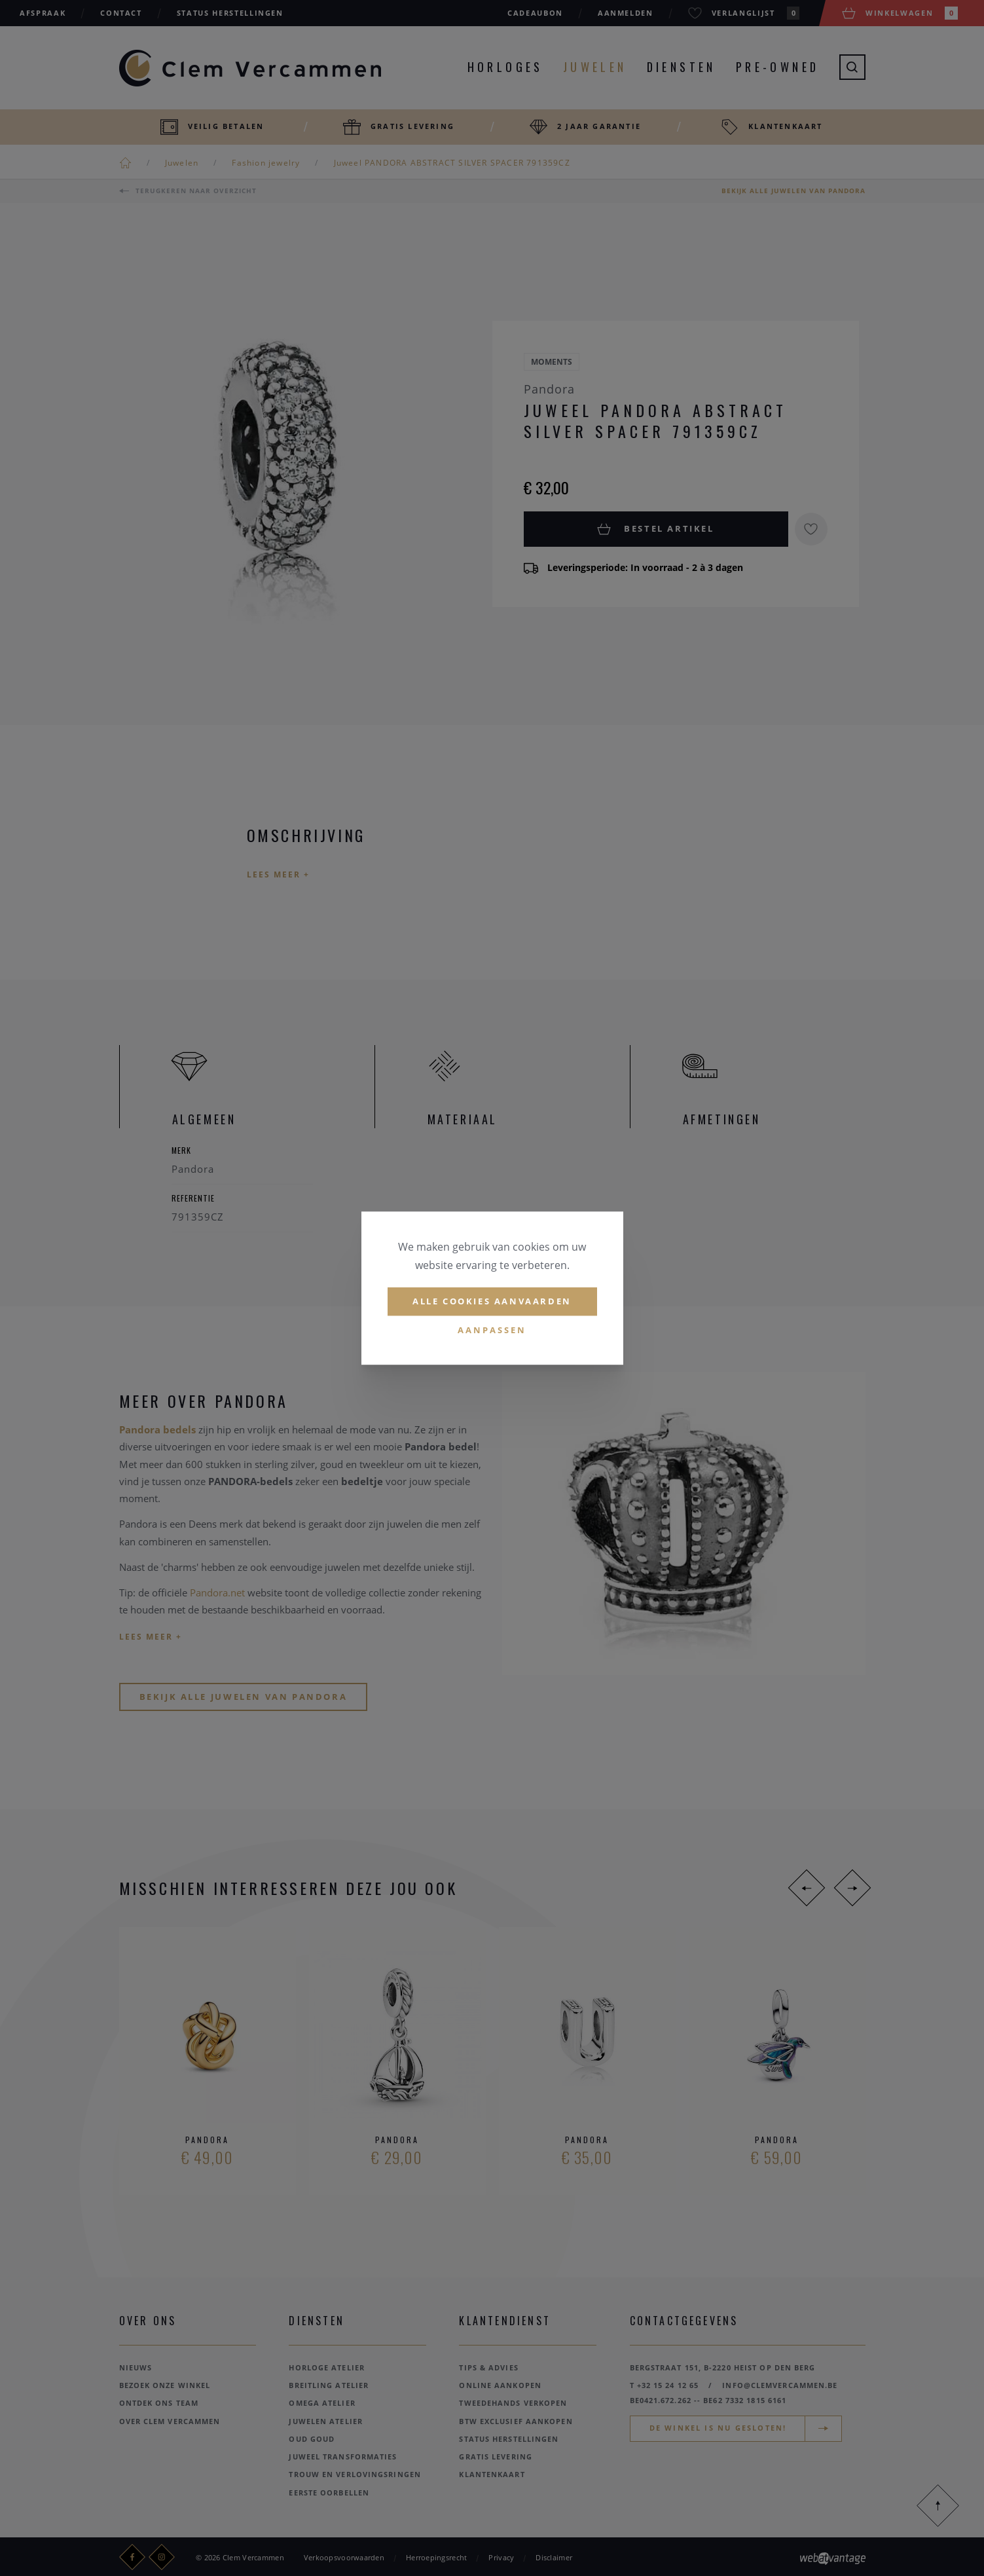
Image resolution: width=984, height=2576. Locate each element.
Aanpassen (492, 1330)
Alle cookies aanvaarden (492, 1301)
